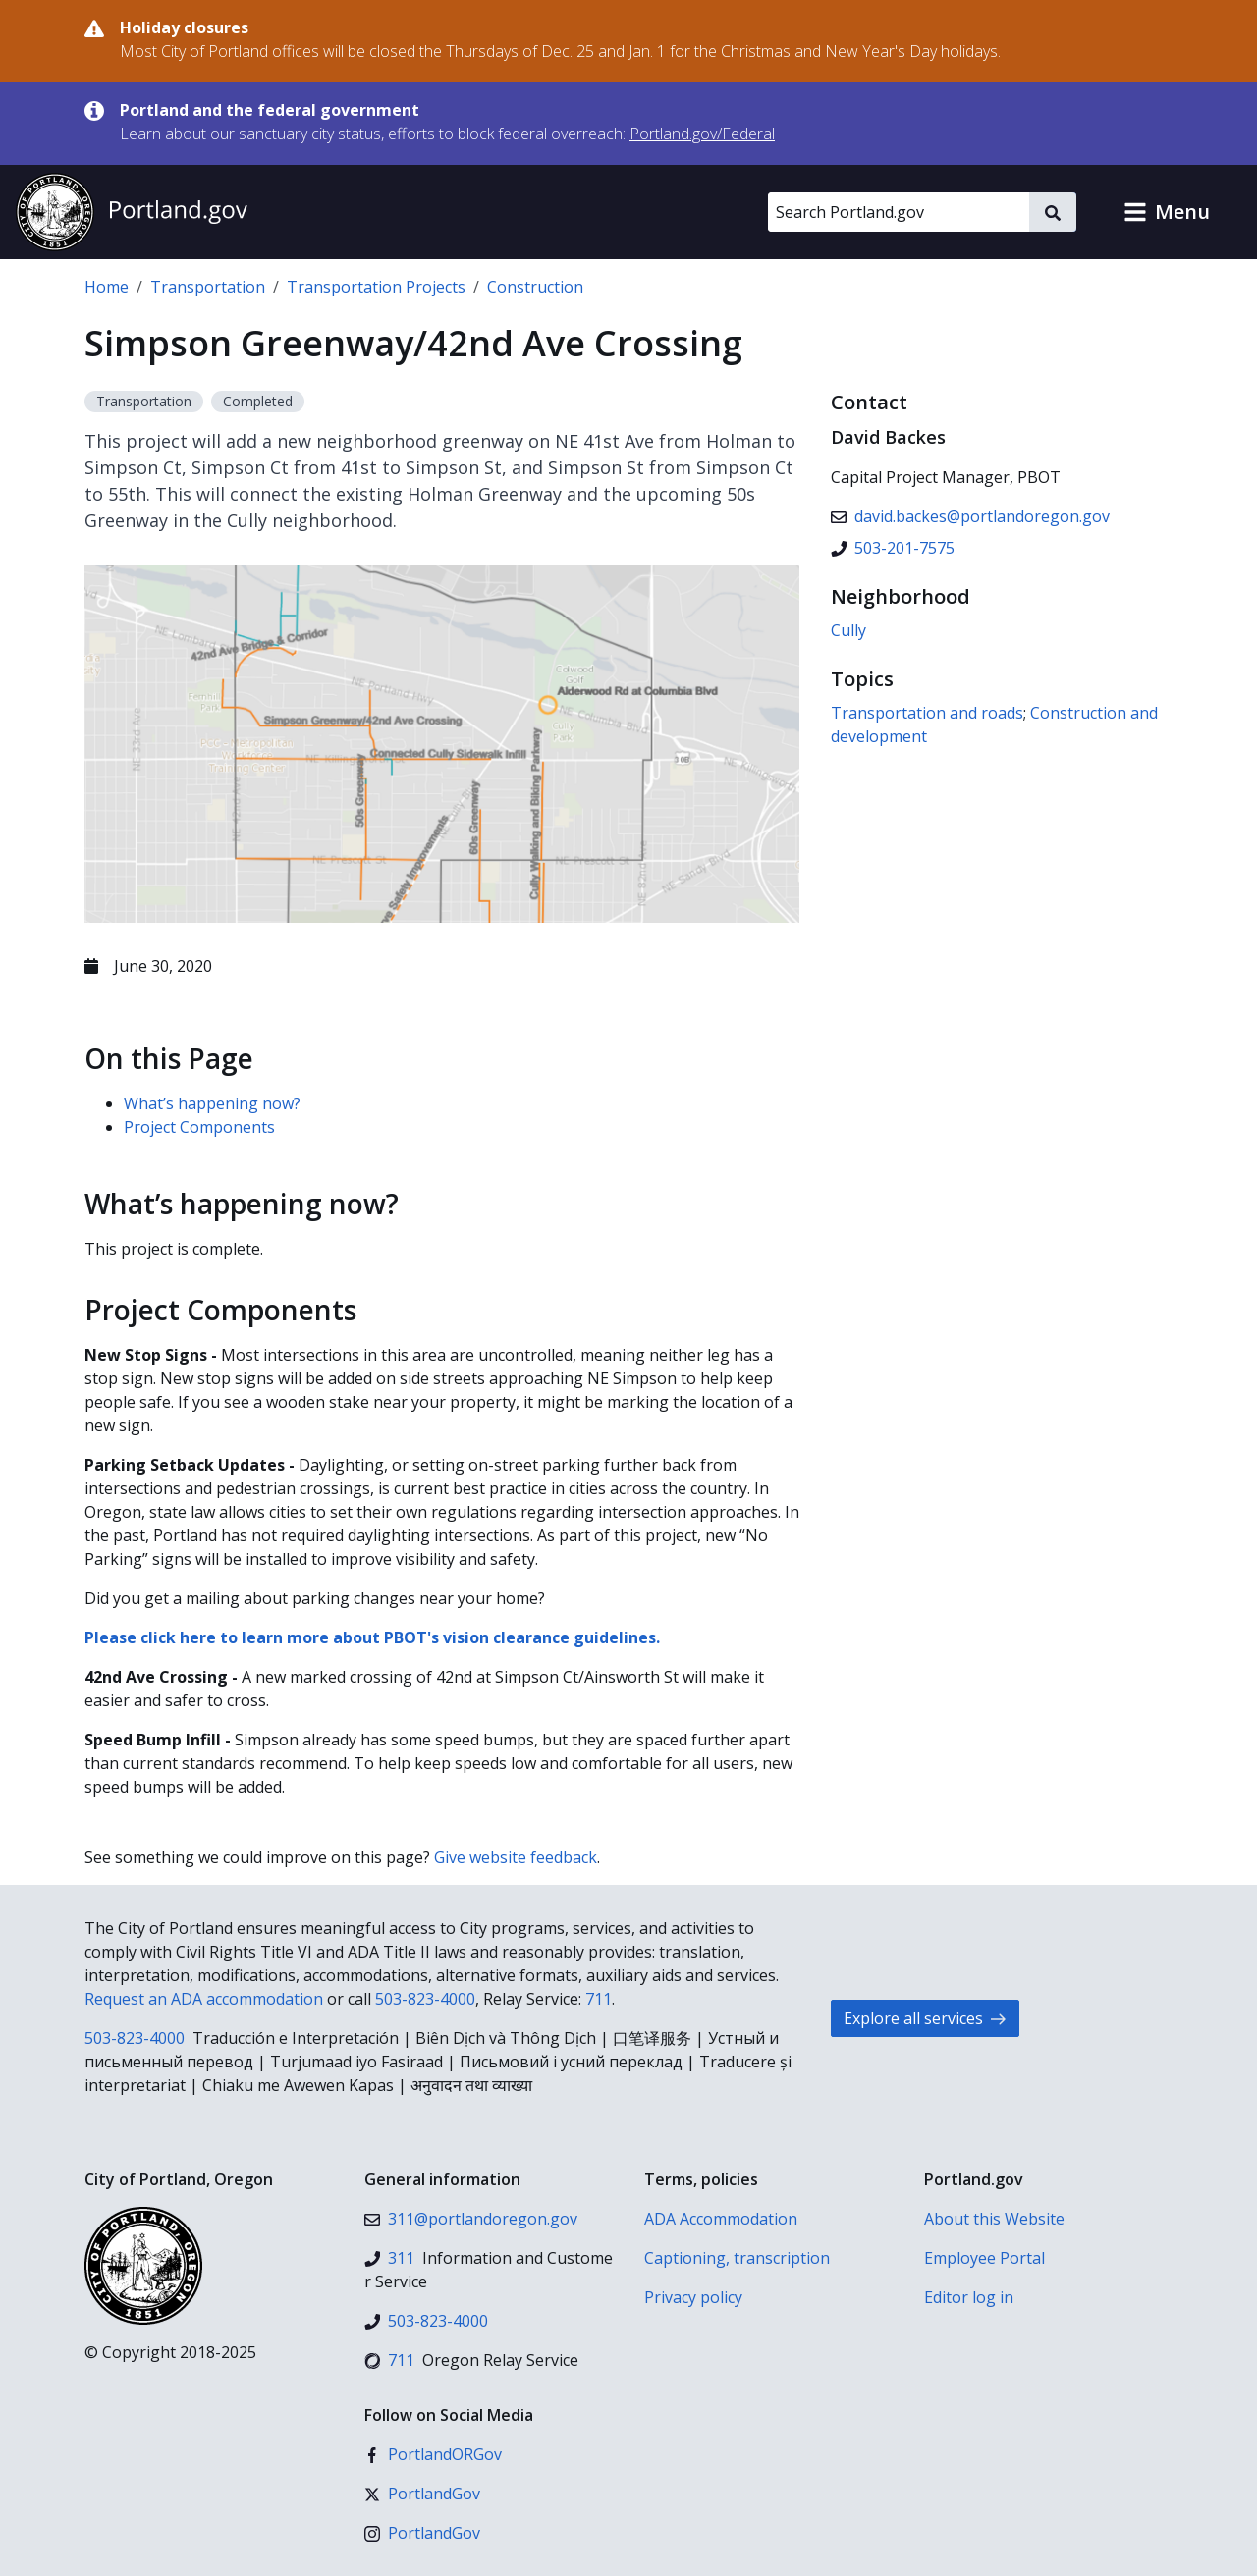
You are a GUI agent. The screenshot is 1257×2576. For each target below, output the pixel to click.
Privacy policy (693, 2297)
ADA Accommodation (720, 2218)
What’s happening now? (212, 1103)
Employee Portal (984, 2258)
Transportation (207, 286)
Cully (848, 630)
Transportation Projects (376, 286)
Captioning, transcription (737, 2258)
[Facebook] (433, 2454)
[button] (1166, 212)
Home (106, 286)
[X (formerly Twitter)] (422, 2493)
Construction (535, 286)
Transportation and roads (927, 713)
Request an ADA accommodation (203, 1999)
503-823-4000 (425, 1999)
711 (598, 1999)
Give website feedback (515, 1857)
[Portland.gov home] (131, 212)
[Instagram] (422, 2533)
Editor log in (968, 2297)
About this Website (994, 2218)
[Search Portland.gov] (898, 212)
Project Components (199, 1127)
